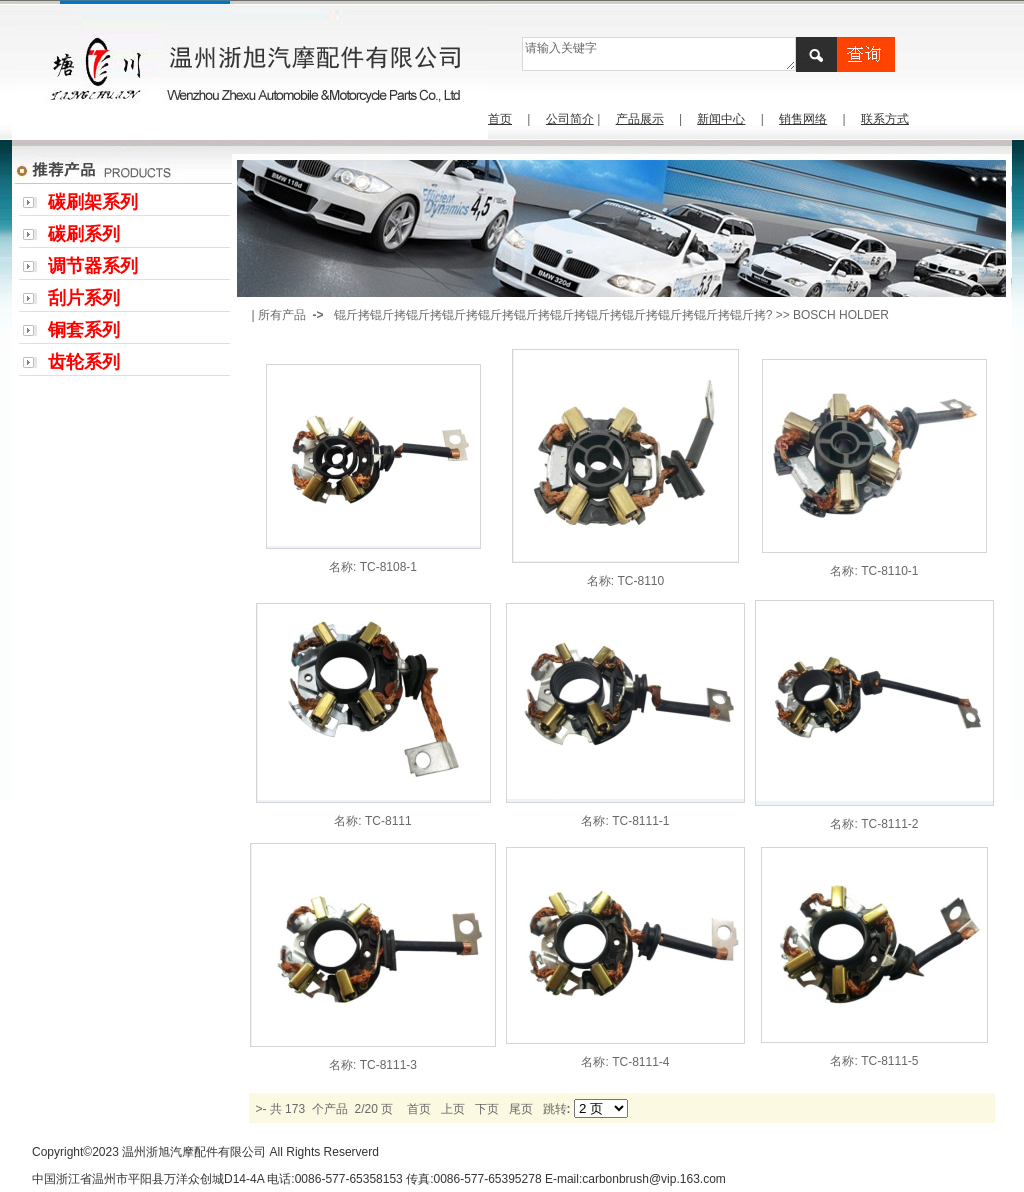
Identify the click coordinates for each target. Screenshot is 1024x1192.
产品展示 (640, 119)
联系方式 (885, 119)
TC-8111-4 (640, 1062)
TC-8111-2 (889, 824)
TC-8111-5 (889, 1061)
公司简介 (570, 119)
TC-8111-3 (388, 1065)
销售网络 (803, 119)
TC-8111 (388, 821)
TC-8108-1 (388, 567)
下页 (487, 1109)
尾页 (521, 1109)
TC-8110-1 (889, 571)
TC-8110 (640, 581)
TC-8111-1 (640, 821)
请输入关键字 (658, 54)
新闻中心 (721, 119)
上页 (453, 1109)
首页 (500, 119)
